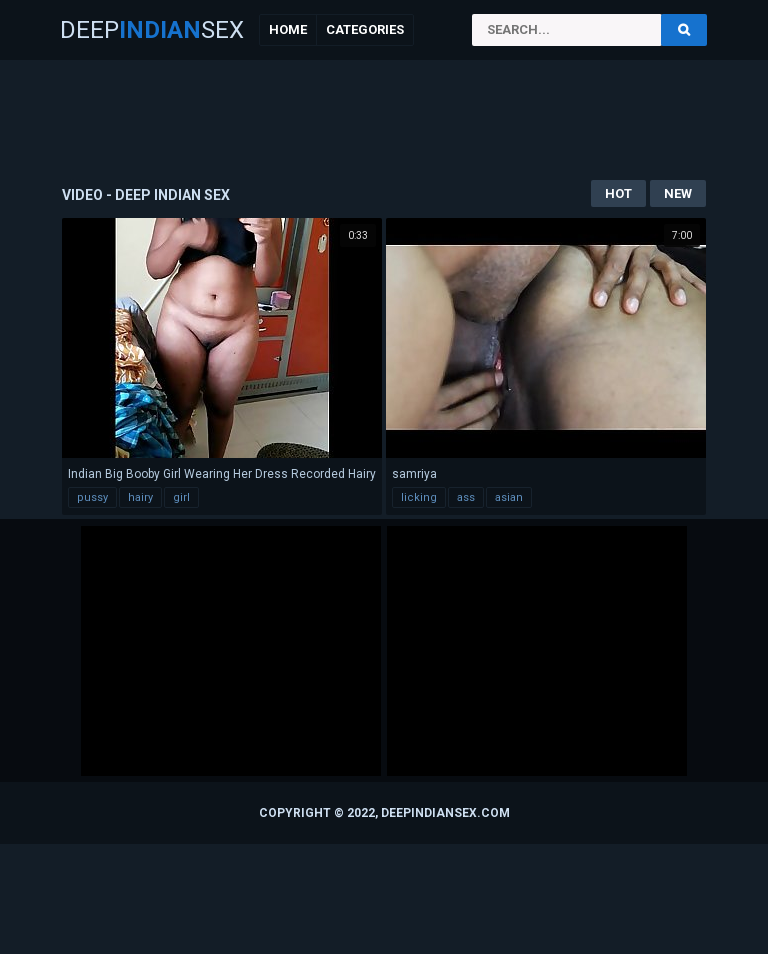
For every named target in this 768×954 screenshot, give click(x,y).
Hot (618, 193)
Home (288, 29)
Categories (365, 29)
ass (466, 497)
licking (419, 497)
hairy (140, 497)
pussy (92, 497)
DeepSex (152, 30)
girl (181, 497)
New (678, 193)
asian (509, 497)
